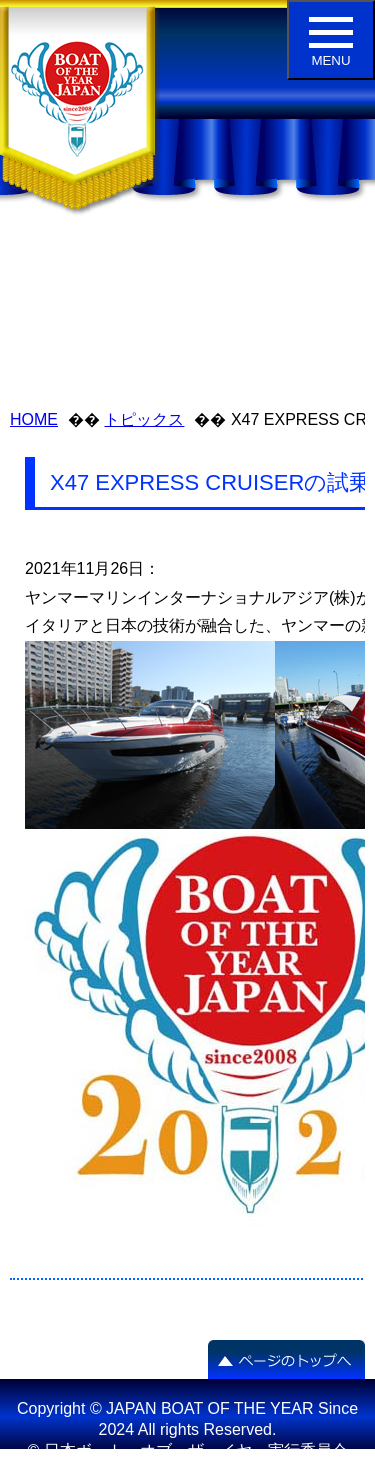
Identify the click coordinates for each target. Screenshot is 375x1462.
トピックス (144, 419)
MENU (331, 42)
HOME (34, 419)
